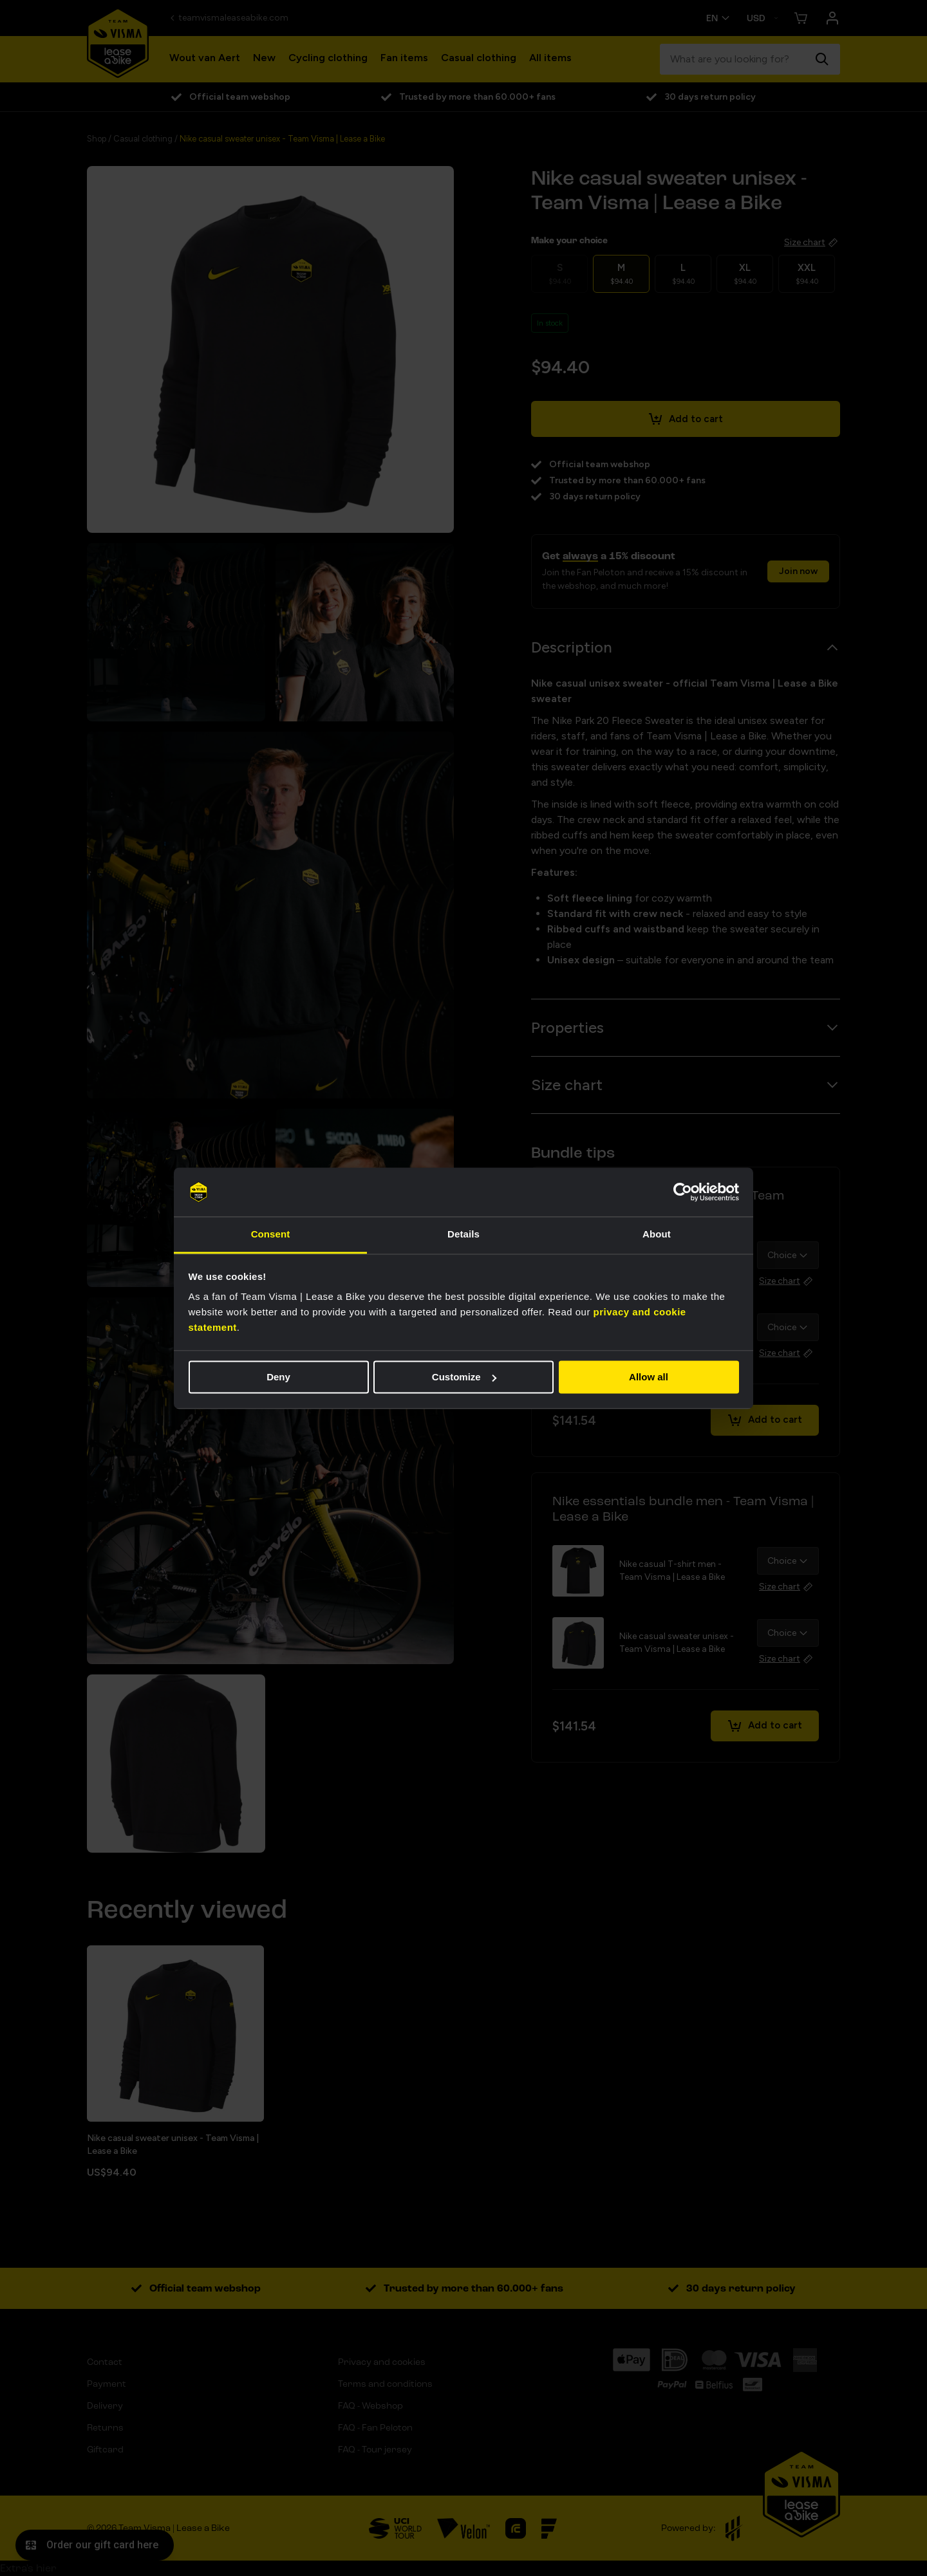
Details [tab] (463, 1234)
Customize (464, 1376)
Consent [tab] (270, 1234)
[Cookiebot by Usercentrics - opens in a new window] (682, 1191)
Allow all (648, 1376)
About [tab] (656, 1234)
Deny (278, 1376)
